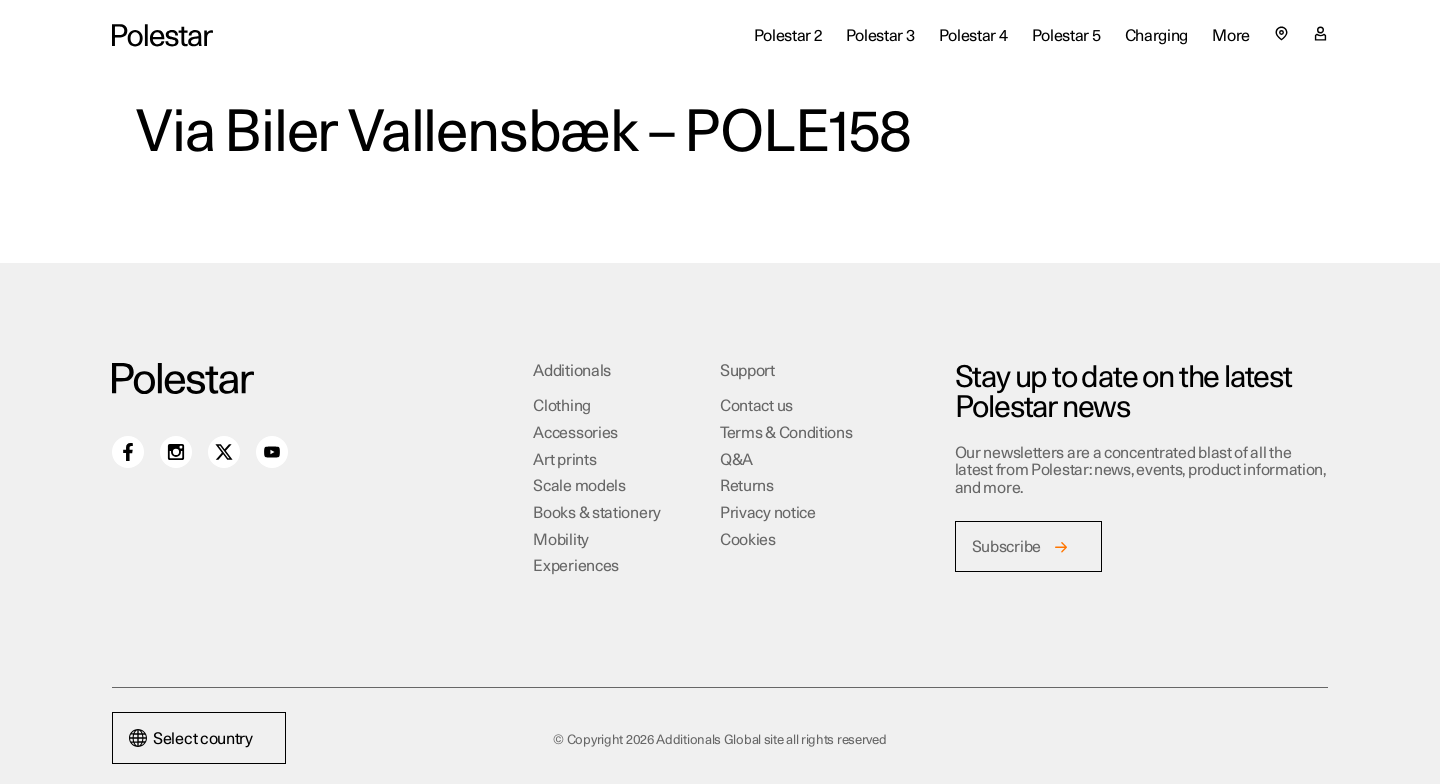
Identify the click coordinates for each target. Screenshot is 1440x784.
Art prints (564, 460)
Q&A (736, 460)
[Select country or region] (1281, 33)
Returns (747, 486)
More (1231, 36)
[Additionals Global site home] (162, 36)
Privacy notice (768, 513)
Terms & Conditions (786, 433)
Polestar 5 (1066, 36)
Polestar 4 (973, 36)
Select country (191, 739)
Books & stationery (597, 513)
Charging (1157, 36)
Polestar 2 (788, 36)
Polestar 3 (880, 36)
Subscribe (1006, 547)
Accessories (575, 433)
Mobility (561, 540)
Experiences (576, 566)
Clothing (562, 406)
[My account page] (1320, 35)
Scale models (579, 486)
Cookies (748, 540)
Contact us (756, 406)
